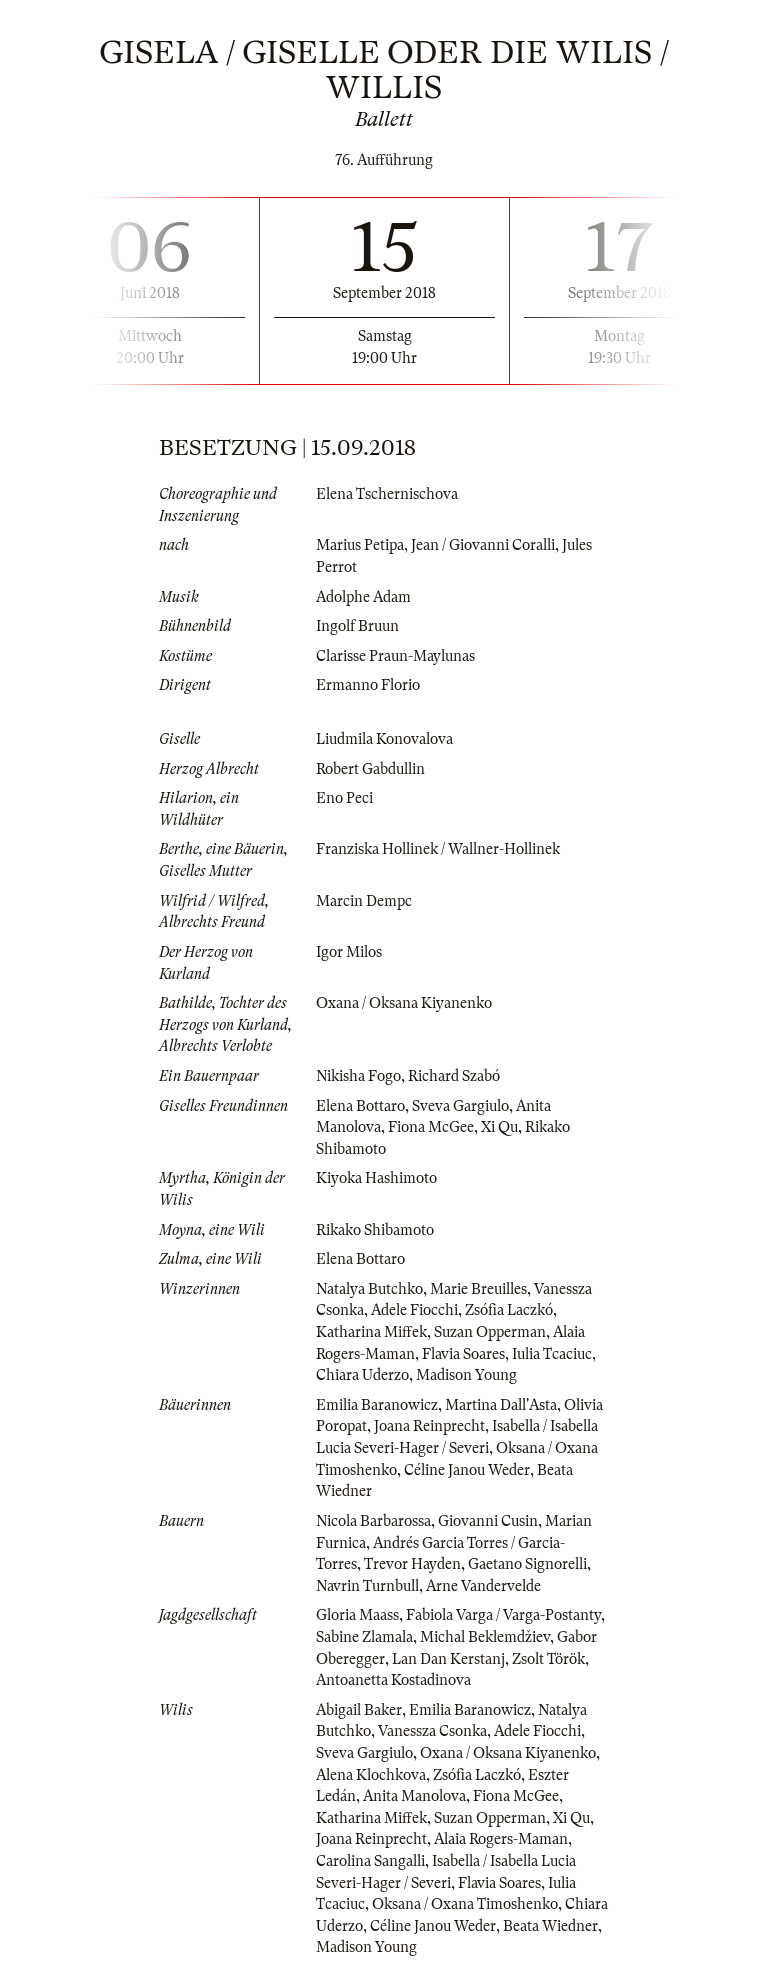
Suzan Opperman (490, 1332)
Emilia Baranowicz (377, 1405)
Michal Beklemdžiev (485, 1637)
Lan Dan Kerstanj (448, 1659)
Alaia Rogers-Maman (501, 1839)
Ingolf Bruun (357, 626)
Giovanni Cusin (488, 1521)
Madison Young (466, 1375)
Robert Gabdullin (370, 769)
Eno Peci (344, 798)
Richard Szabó (454, 1076)
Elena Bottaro (360, 1106)
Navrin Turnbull (367, 1586)
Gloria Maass (357, 1615)
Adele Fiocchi (414, 1310)
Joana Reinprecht (429, 1426)
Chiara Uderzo (362, 1375)
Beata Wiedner (550, 1926)
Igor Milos (349, 952)
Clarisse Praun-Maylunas (395, 656)
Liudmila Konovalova (384, 739)
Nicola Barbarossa (373, 1521)
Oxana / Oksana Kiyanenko (404, 1003)
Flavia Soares (463, 1354)
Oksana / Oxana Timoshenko (465, 1904)
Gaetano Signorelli (527, 1564)
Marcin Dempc (364, 901)
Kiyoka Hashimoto (376, 1178)
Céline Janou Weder (467, 1470)
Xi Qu (499, 1127)
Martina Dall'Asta (501, 1405)
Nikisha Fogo (358, 1076)
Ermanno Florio (368, 685)
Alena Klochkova (371, 1775)
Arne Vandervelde (483, 1586)
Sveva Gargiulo (460, 1106)
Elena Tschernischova (387, 494)
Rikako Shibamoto (375, 1230)
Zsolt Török (548, 1659)
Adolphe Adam (363, 597)
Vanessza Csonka (432, 1731)
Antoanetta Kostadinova (393, 1680)
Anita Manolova (414, 1796)
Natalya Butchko (369, 1289)
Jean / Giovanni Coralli (483, 545)
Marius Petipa (360, 545)
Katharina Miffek (371, 1332)
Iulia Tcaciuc (552, 1354)
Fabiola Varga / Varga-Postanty (503, 1615)
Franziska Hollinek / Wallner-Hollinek (438, 849)
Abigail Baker (359, 1710)
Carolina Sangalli (370, 1861)
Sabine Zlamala (364, 1637)
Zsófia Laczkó (509, 1310)
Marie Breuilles (478, 1289)
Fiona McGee (431, 1127)
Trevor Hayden (412, 1564)
